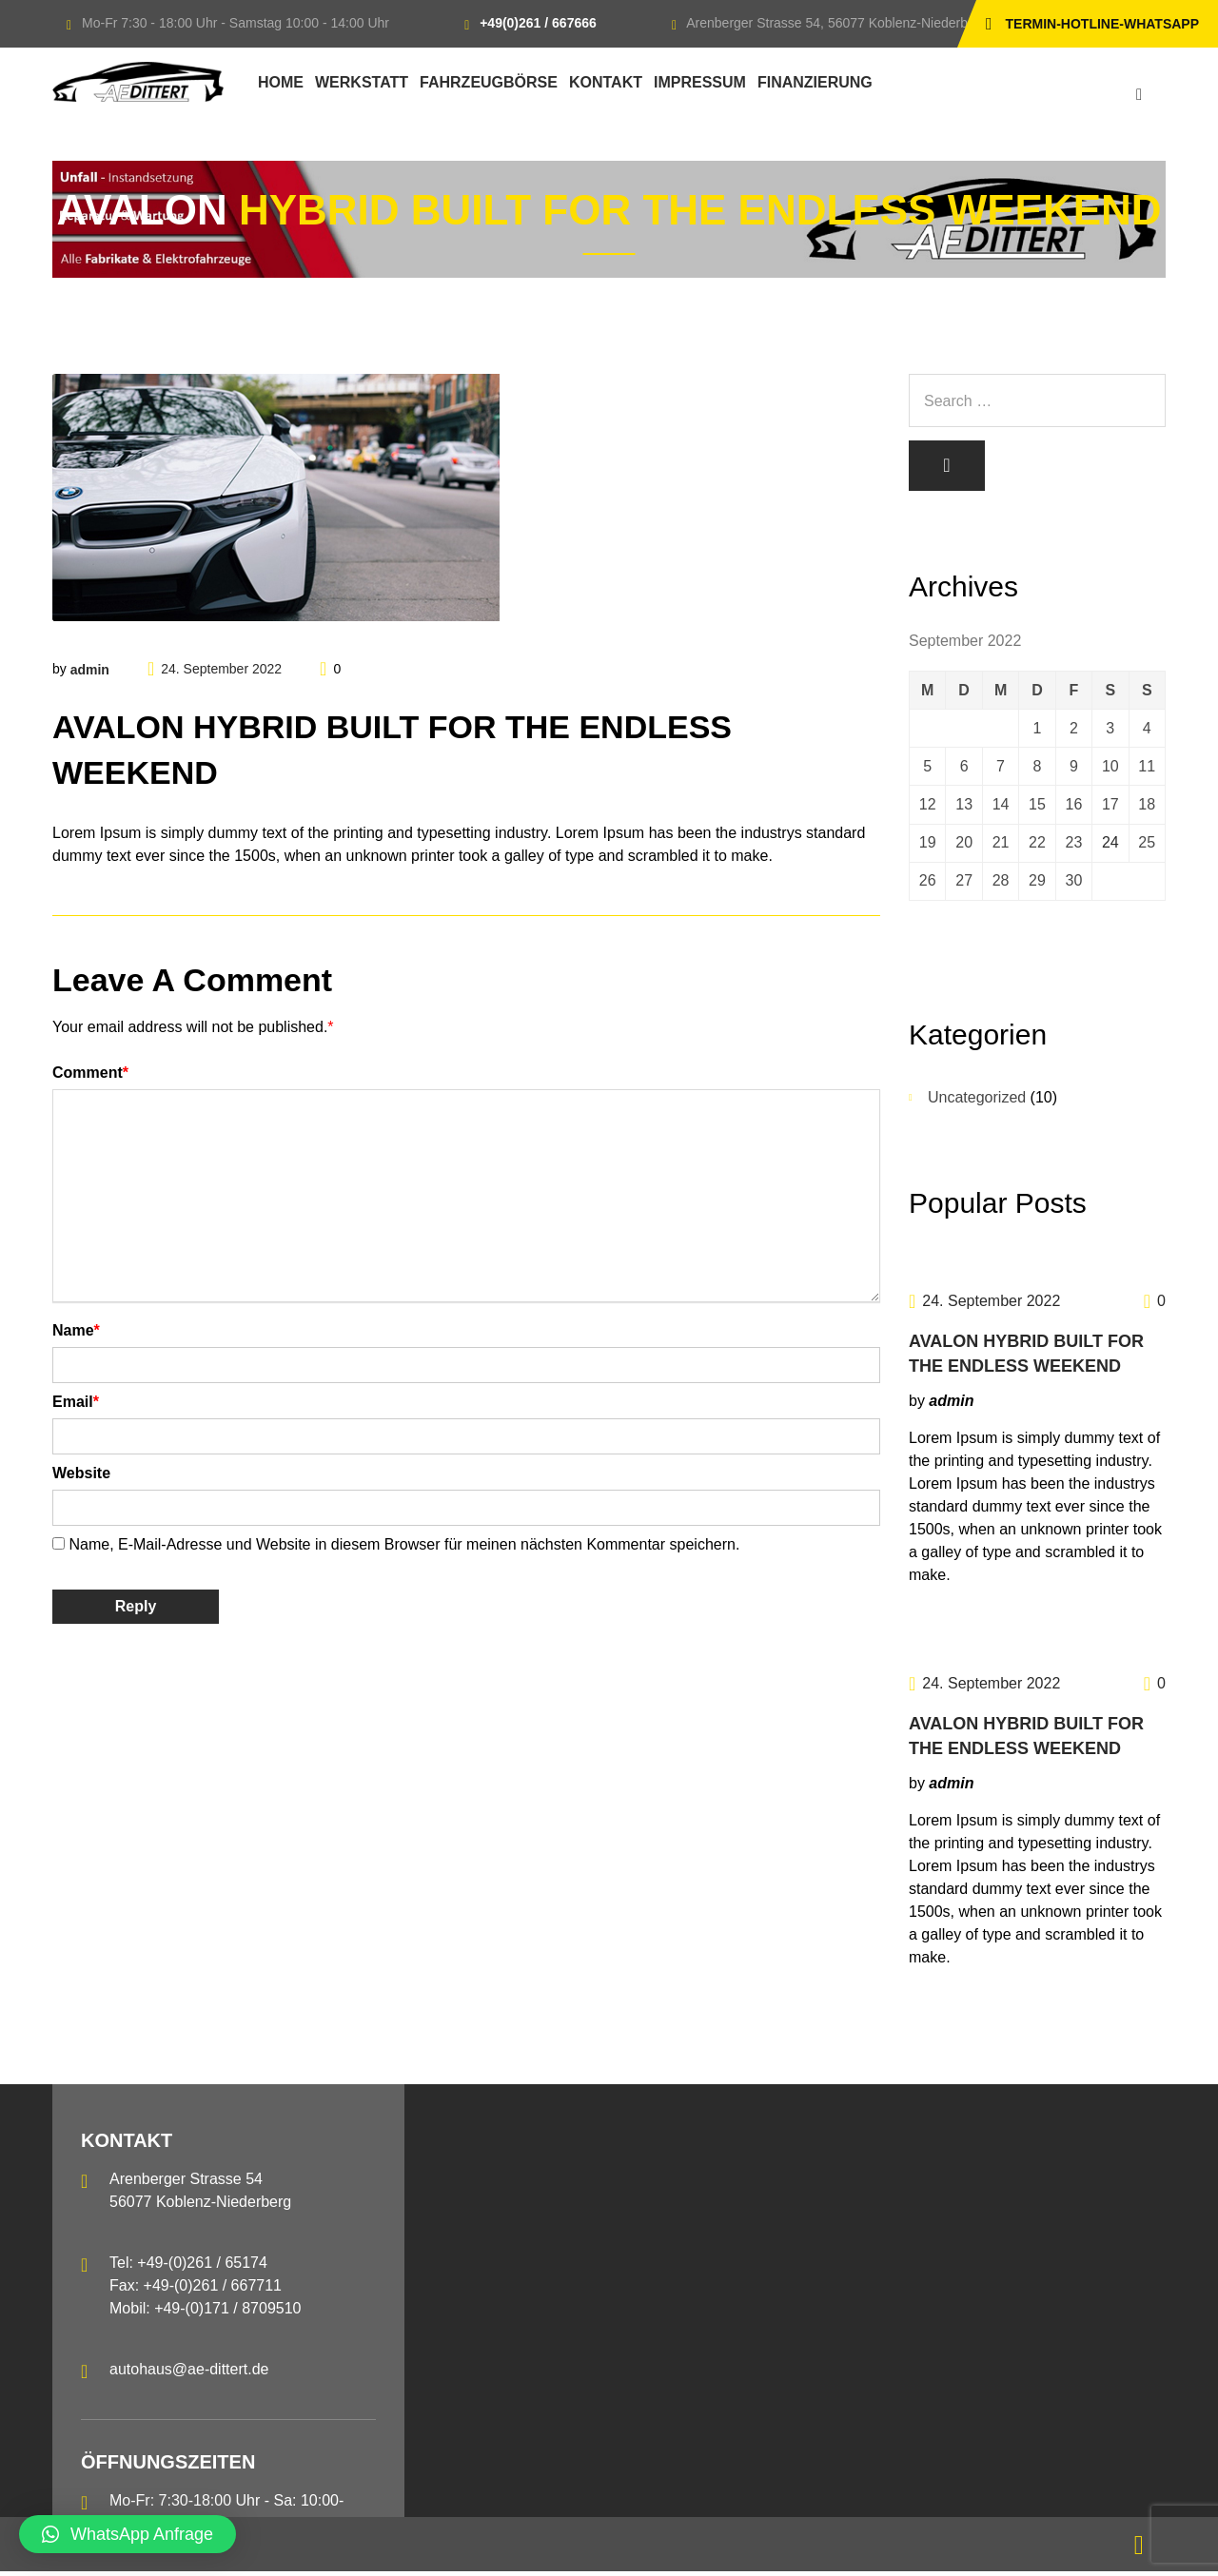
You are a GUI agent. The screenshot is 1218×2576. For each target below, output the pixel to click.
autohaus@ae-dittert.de (188, 2374)
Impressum (700, 82)
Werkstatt (361, 82)
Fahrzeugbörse (489, 82)
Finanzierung (815, 82)
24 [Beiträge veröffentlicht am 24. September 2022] (1110, 846)
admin (89, 669)
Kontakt (605, 82)
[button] (127, 2534)
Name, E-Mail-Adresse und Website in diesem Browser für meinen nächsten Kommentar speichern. (404, 1544)
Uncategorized (977, 1102)
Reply (136, 1606)
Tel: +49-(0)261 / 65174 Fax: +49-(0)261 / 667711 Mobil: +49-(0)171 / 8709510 (205, 2290)
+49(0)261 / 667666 (538, 22)
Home (281, 82)
